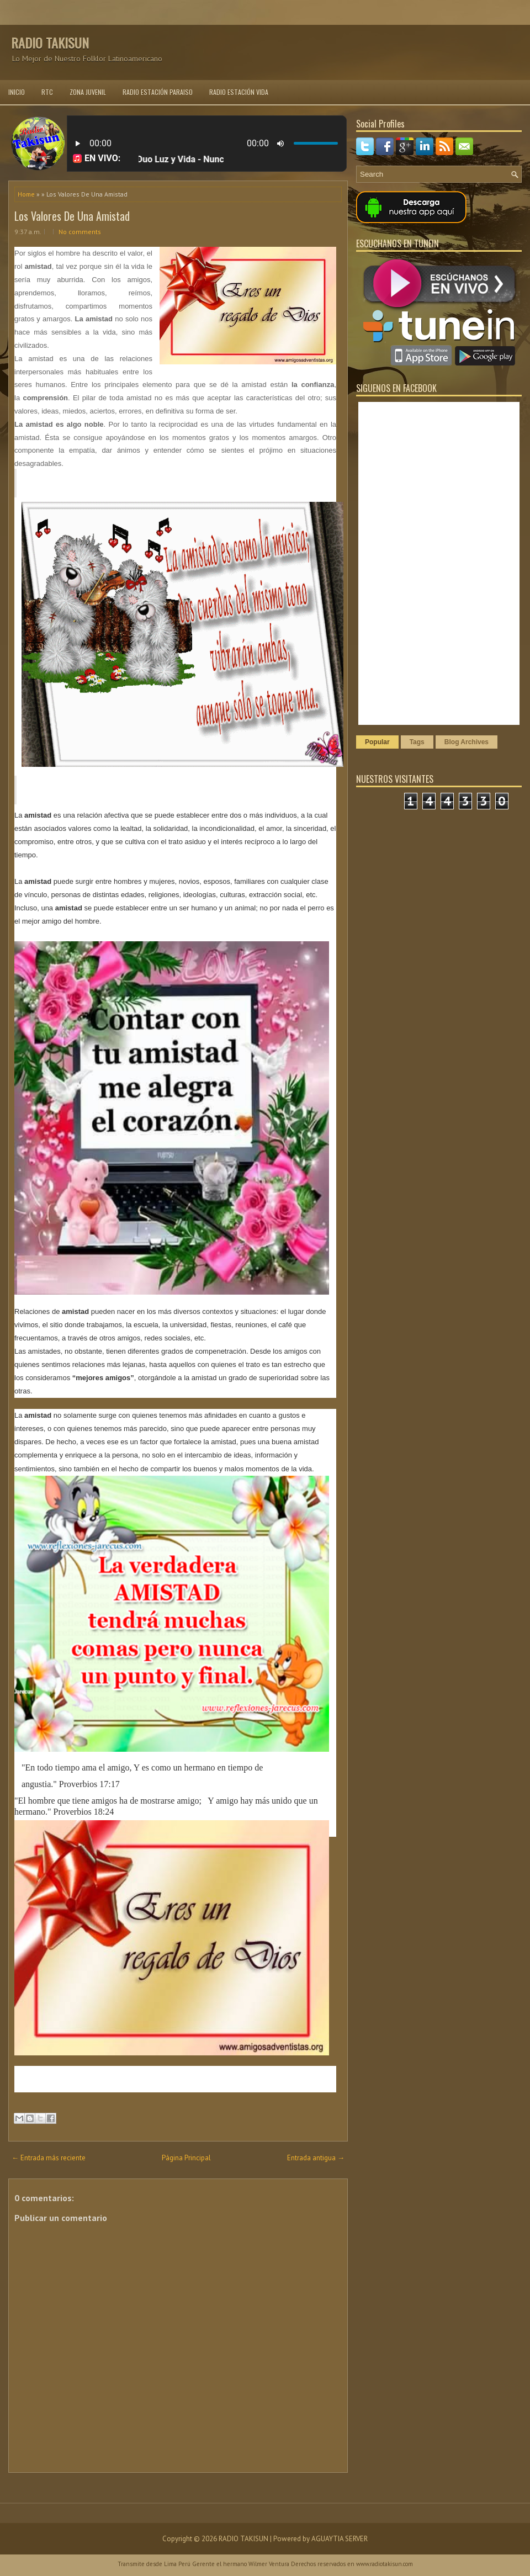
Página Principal (186, 2157)
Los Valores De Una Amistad (72, 215)
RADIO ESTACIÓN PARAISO (158, 92)
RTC (47, 92)
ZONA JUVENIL (88, 92)
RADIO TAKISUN (50, 42)
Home (26, 194)
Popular (377, 742)
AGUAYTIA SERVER (339, 2538)
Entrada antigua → (315, 2157)
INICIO (16, 92)
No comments (80, 231)
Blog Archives (466, 742)
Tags (417, 742)
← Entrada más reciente (49, 2157)
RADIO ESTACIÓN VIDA (238, 92)
